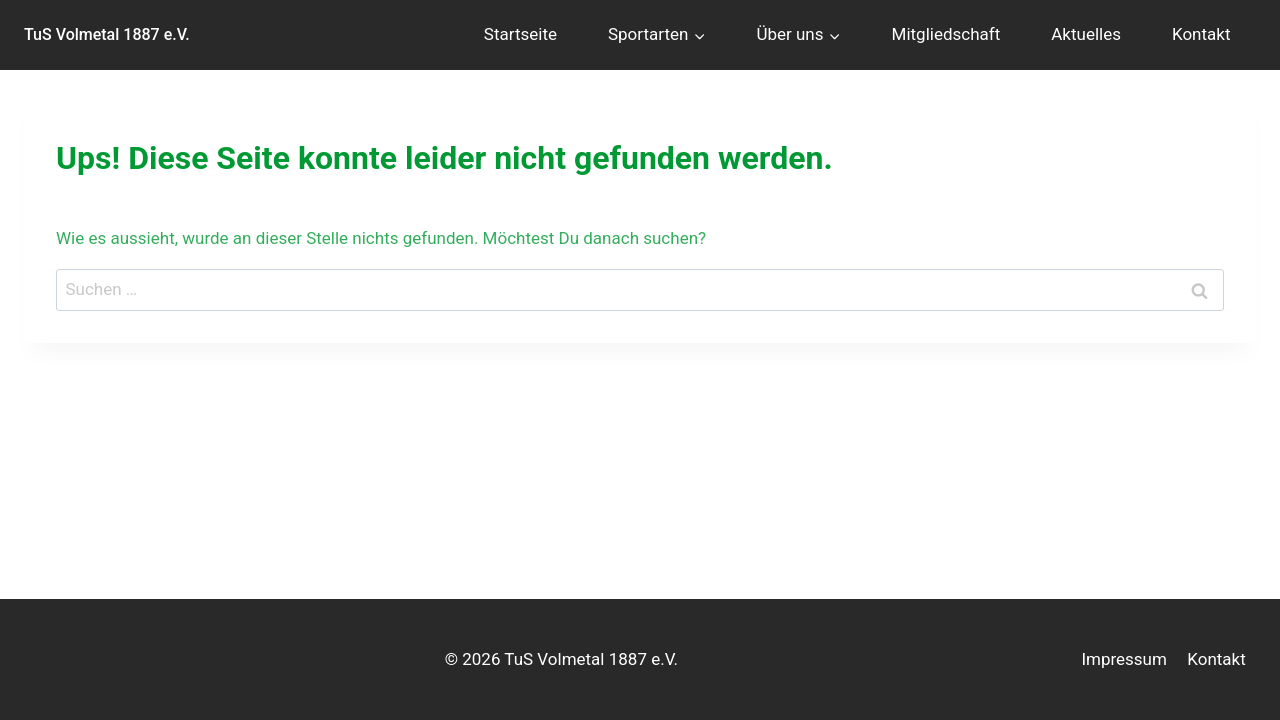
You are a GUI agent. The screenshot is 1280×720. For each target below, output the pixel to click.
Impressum (1124, 659)
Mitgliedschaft (946, 34)
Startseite (520, 34)
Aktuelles (1086, 34)
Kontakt (1201, 34)
